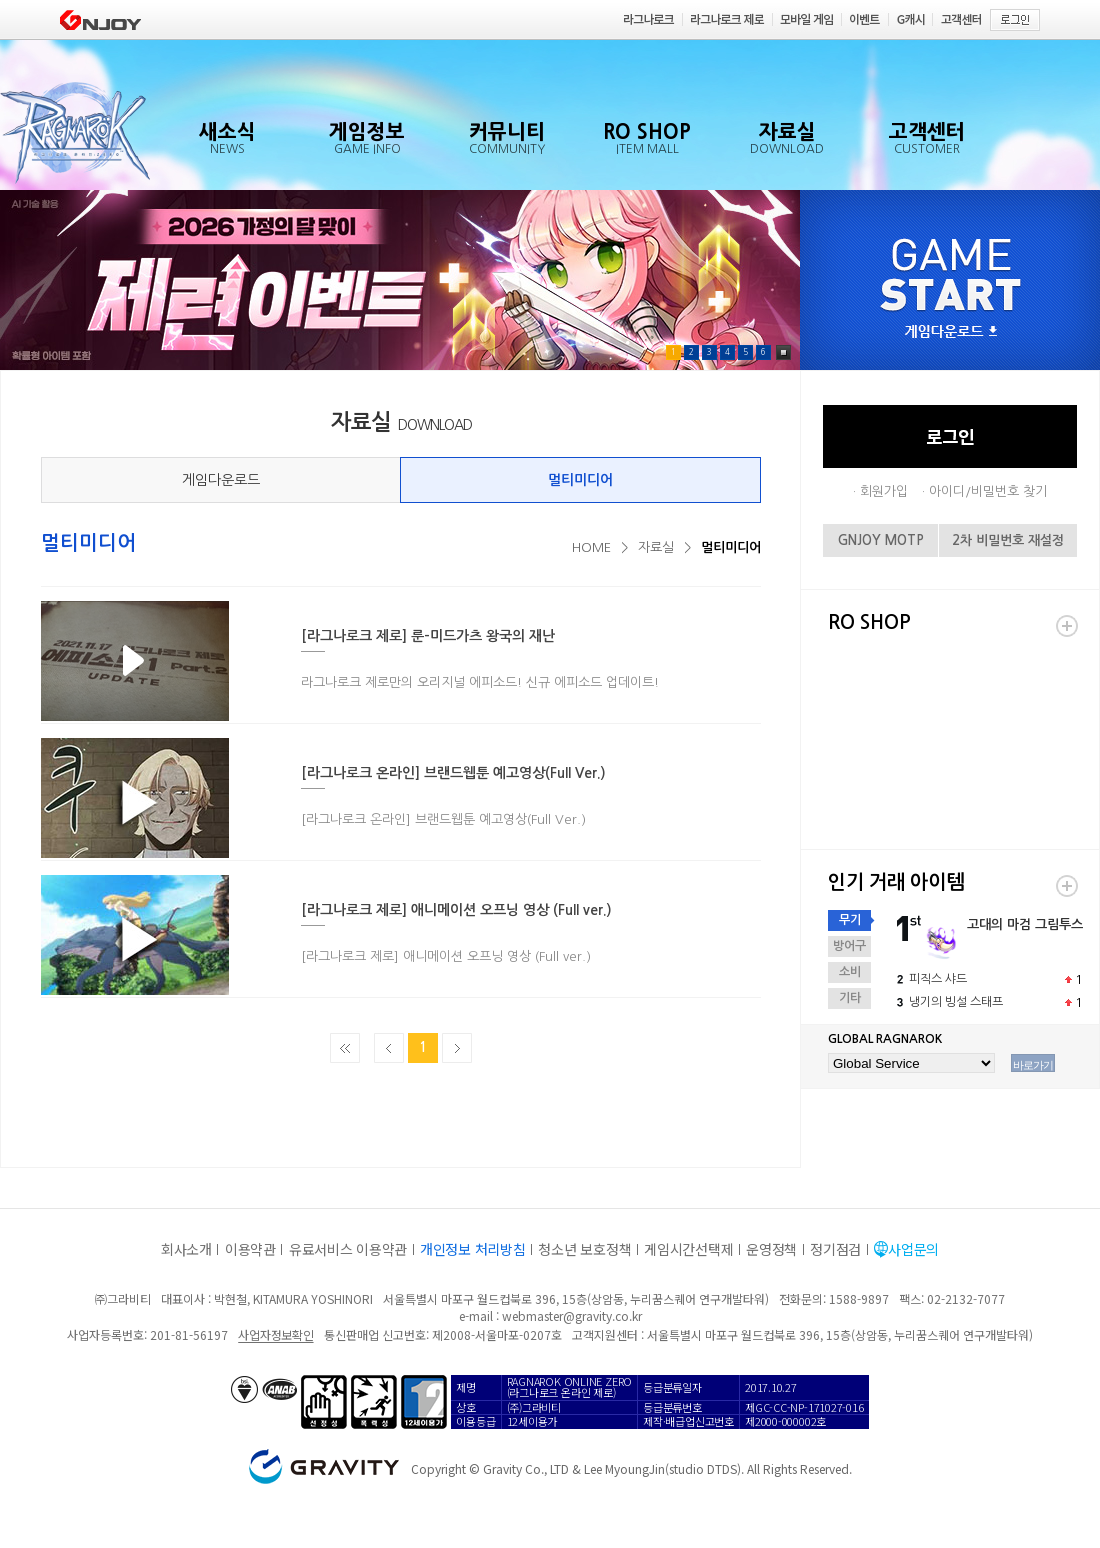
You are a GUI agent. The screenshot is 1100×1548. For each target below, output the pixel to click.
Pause (783, 352)
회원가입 (884, 491)
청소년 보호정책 (584, 1249)
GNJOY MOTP (881, 540)
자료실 (656, 547)
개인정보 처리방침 (472, 1249)
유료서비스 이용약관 (348, 1249)
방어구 (849, 946)
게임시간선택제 (688, 1249)
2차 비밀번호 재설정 (1008, 540)
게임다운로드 (221, 480)
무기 (850, 920)
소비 (850, 972)
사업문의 (913, 1249)
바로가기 (1033, 1065)
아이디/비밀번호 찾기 (988, 491)
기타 (850, 998)
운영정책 (771, 1249)
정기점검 (835, 1249)
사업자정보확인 (275, 1334)
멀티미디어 (580, 480)
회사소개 (186, 1249)
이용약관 (250, 1249)
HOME (591, 547)
